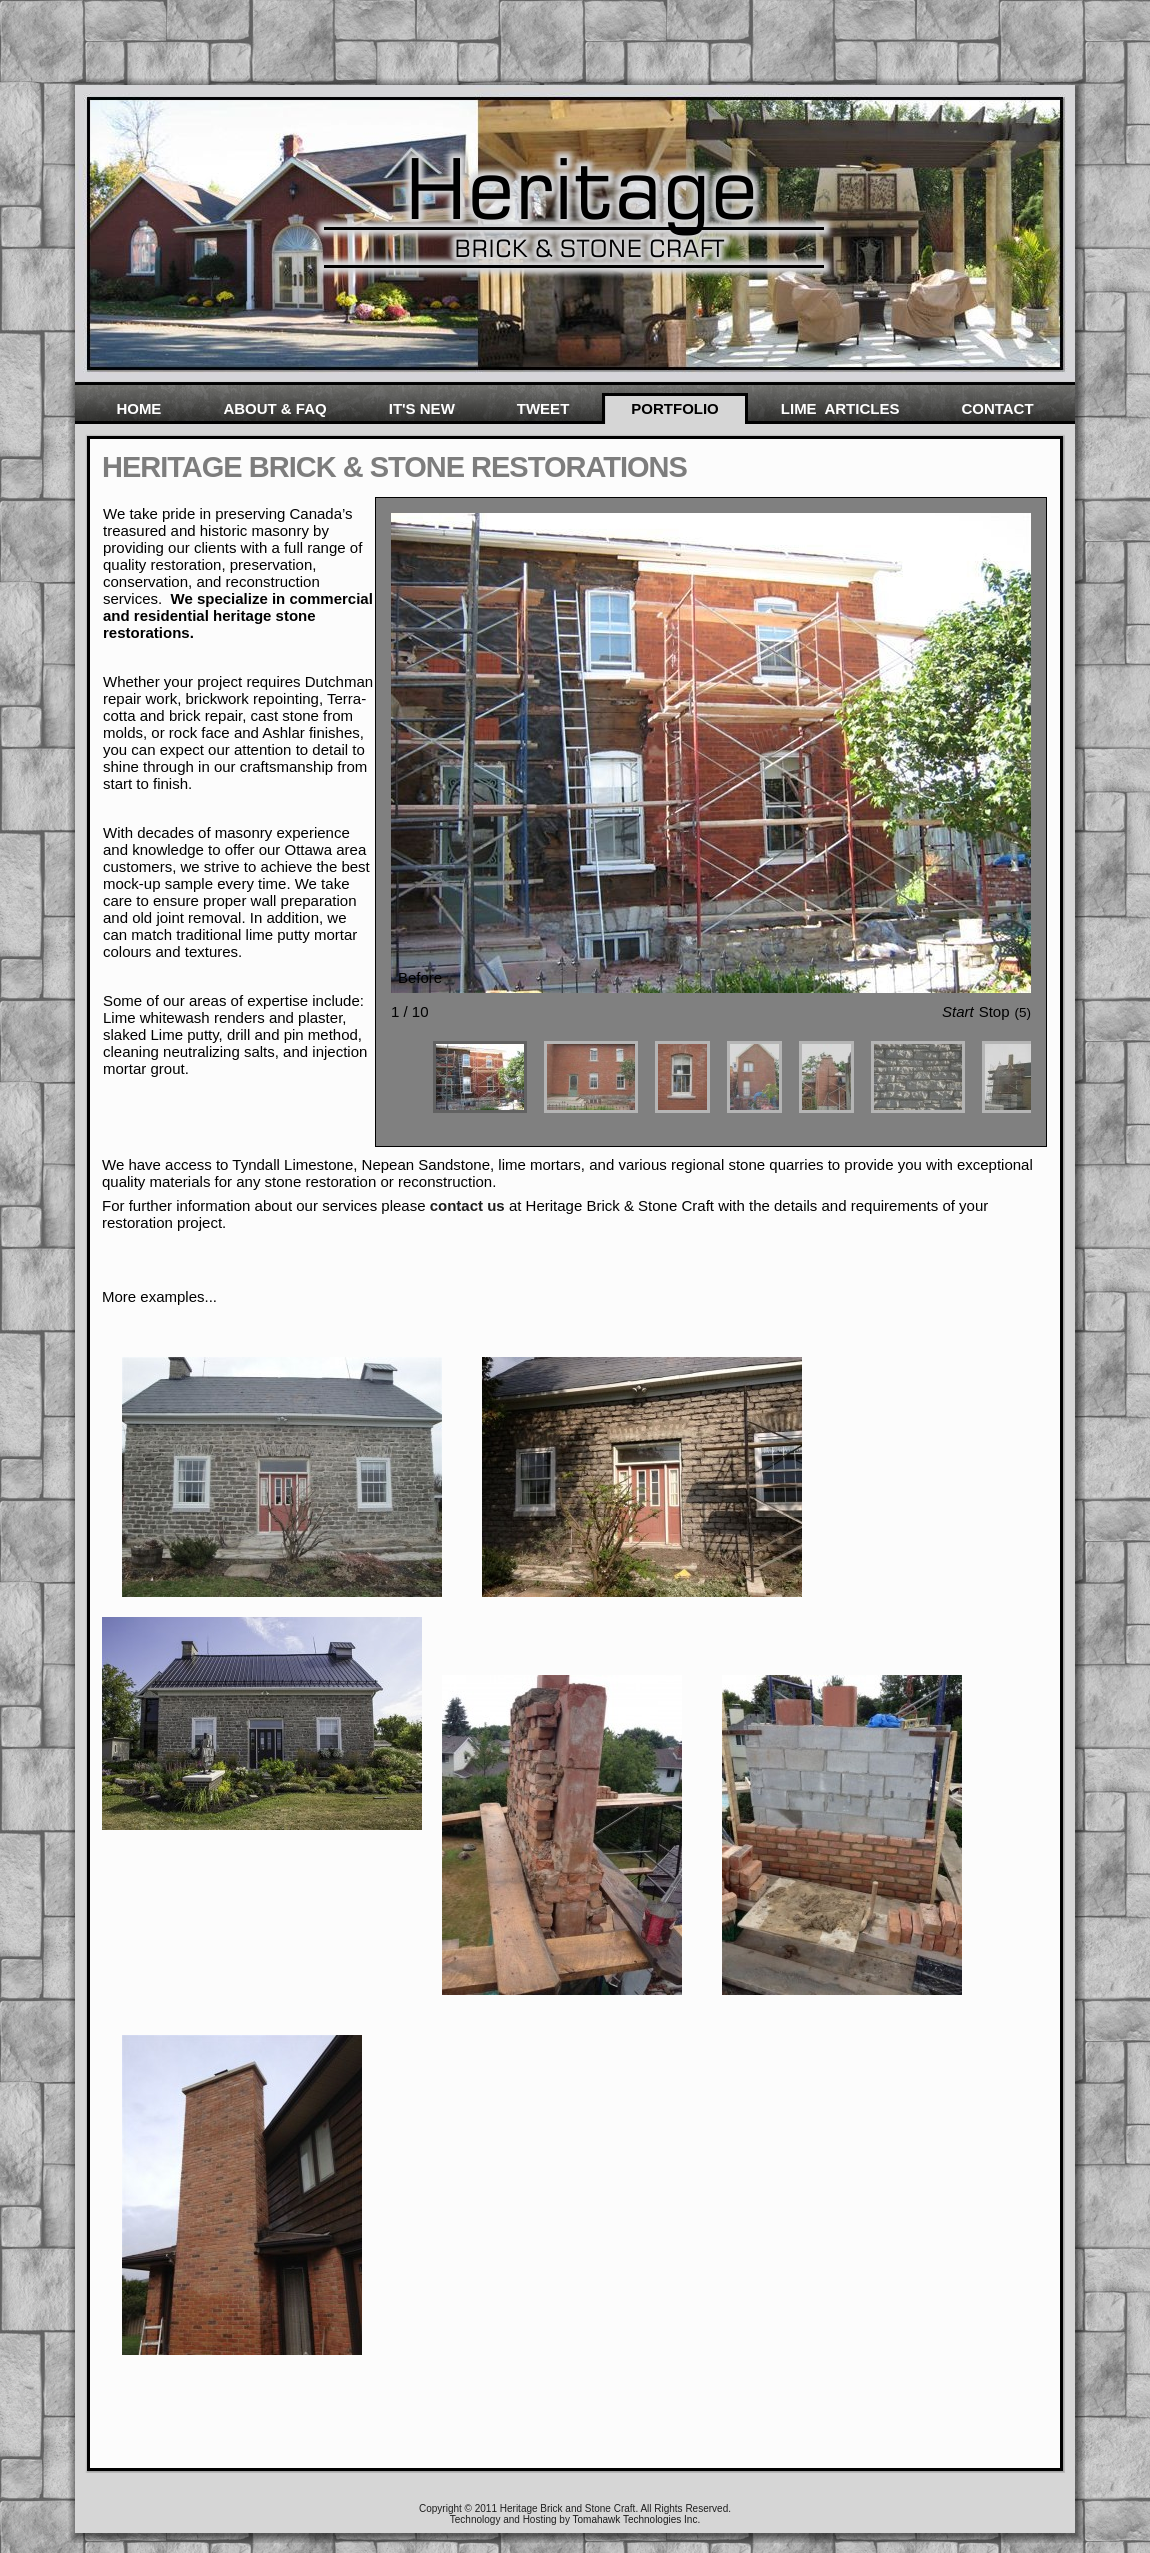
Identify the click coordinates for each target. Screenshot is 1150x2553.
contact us (469, 1205)
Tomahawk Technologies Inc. (637, 2519)
